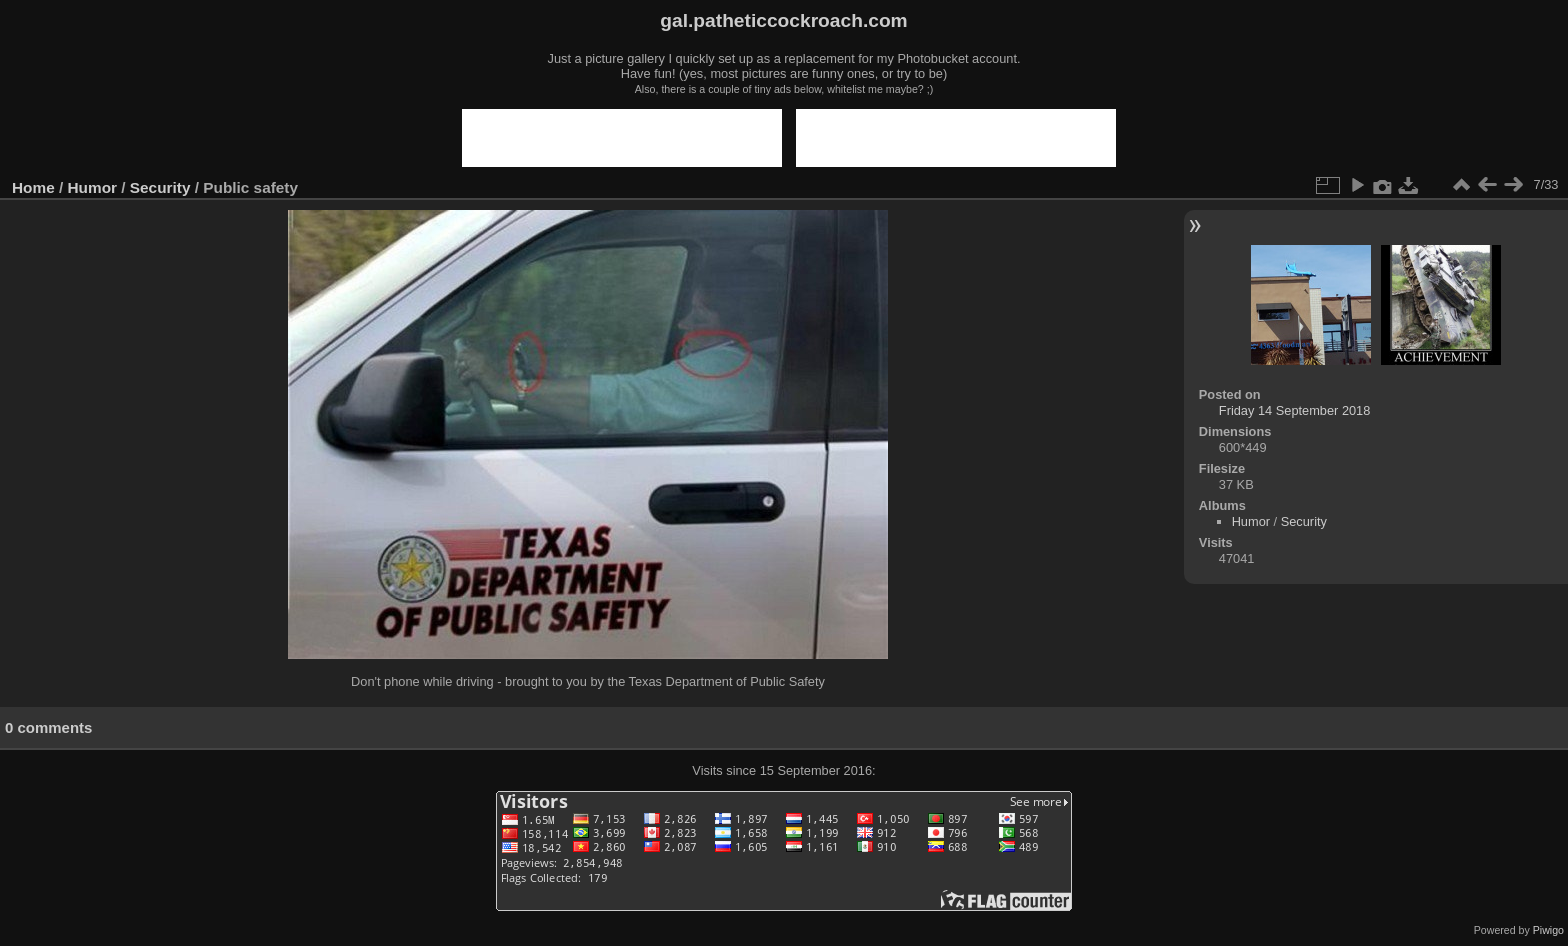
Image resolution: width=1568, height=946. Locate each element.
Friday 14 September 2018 (1295, 410)
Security (160, 187)
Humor (93, 187)
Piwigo (1548, 930)
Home (33, 187)
